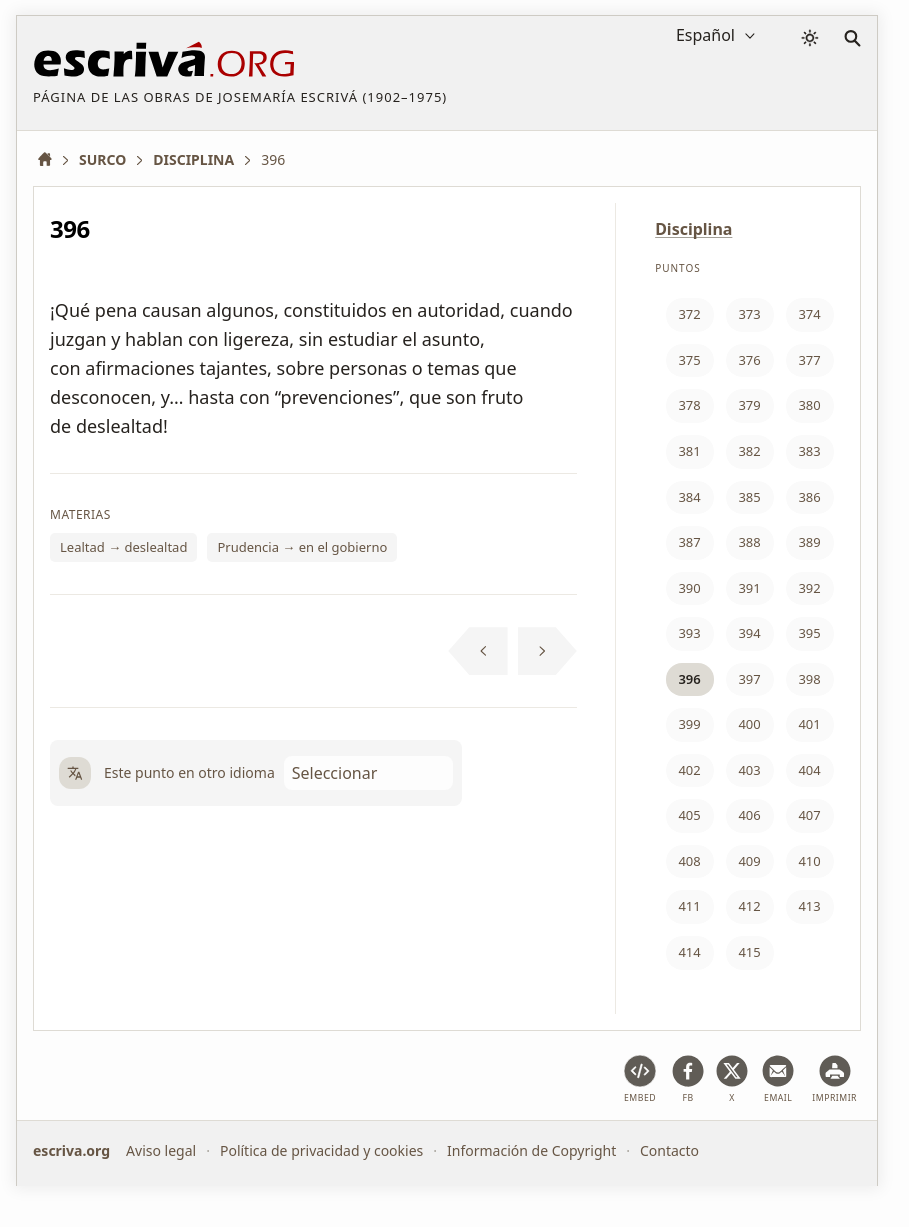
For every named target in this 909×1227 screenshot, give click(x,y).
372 (689, 314)
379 (749, 405)
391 (749, 588)
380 (809, 405)
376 (749, 360)
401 (809, 724)
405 (689, 815)
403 (749, 770)
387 (689, 542)
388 (749, 542)
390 (689, 588)
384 (689, 497)
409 (749, 861)
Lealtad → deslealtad (123, 547)
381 (689, 451)
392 (809, 588)
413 (809, 906)
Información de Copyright (531, 1150)
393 (689, 633)
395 (809, 633)
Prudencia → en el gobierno (302, 547)
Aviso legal (161, 1150)
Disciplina (693, 229)
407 (809, 815)
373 (749, 314)
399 (689, 724)
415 (749, 952)
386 (809, 497)
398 (809, 679)
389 (809, 542)
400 (749, 724)
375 (689, 360)
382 (749, 451)
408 (689, 861)
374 (809, 314)
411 (689, 906)
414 (689, 952)
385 (749, 497)
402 (689, 770)
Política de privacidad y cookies (321, 1150)
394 (749, 633)
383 (809, 451)
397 (749, 679)
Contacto (669, 1150)
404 (809, 770)
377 (809, 360)
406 (749, 815)
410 (809, 861)
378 (689, 405)
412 (749, 906)
